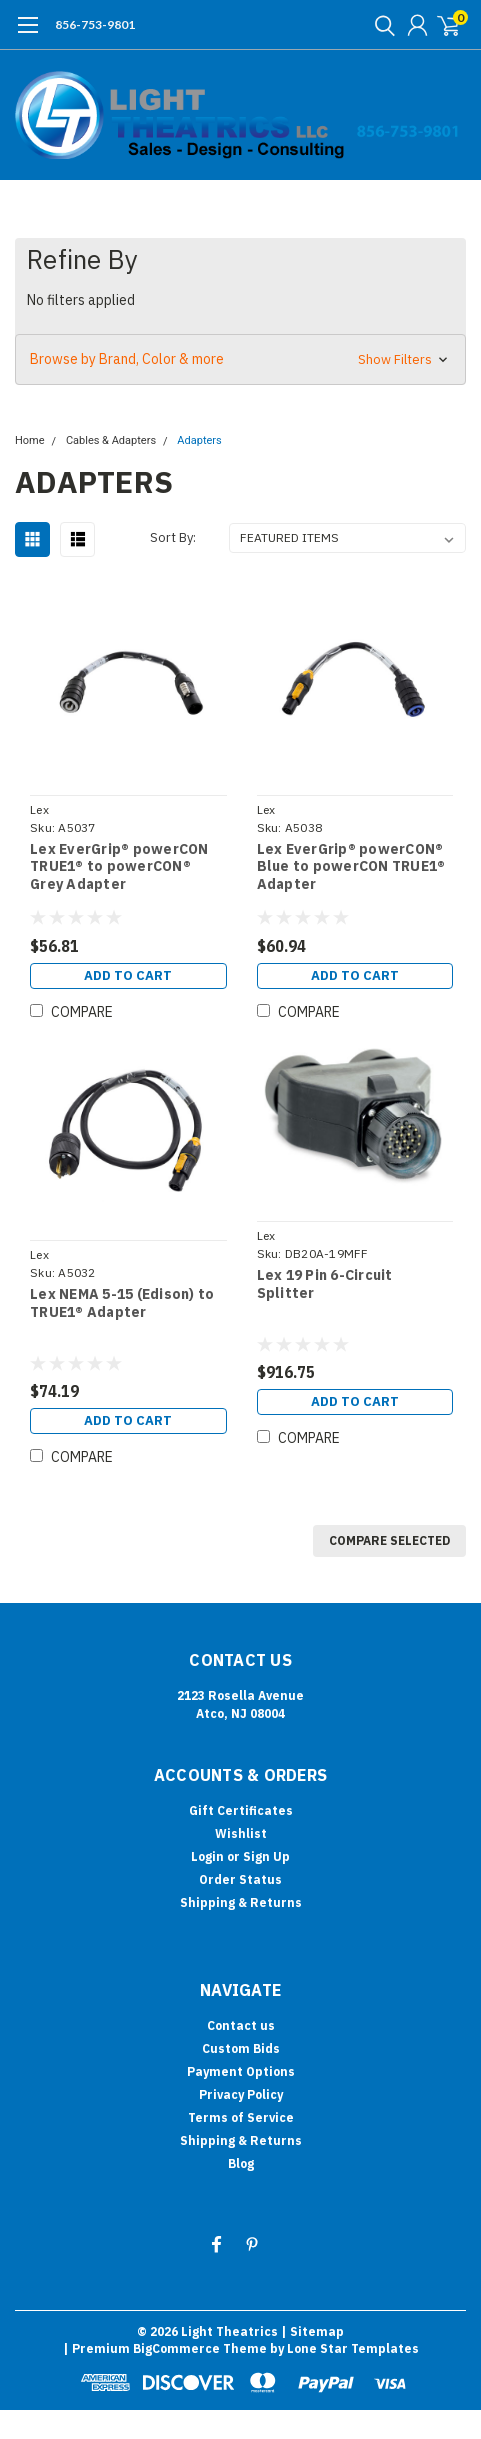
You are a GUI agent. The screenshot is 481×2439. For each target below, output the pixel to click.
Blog (241, 2163)
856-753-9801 (95, 24)
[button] (240, 359)
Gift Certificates (241, 1810)
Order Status (240, 1879)
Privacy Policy (241, 2094)
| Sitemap (312, 2331)
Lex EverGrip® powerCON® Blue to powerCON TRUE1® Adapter (351, 867)
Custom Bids (241, 2048)
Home (30, 440)
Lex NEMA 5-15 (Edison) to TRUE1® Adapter (122, 1303)
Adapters (199, 440)
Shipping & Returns (241, 1902)
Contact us (241, 2025)
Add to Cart (128, 975)
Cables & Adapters (111, 440)
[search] (380, 25)
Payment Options (241, 2071)
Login (207, 1856)
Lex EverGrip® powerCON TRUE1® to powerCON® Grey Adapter (119, 867)
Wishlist (241, 1833)
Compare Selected (389, 1540)
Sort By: (173, 537)
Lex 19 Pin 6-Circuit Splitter (325, 1284)
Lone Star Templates (353, 2348)
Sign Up (266, 1856)
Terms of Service (241, 2117)
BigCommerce (176, 2348)
